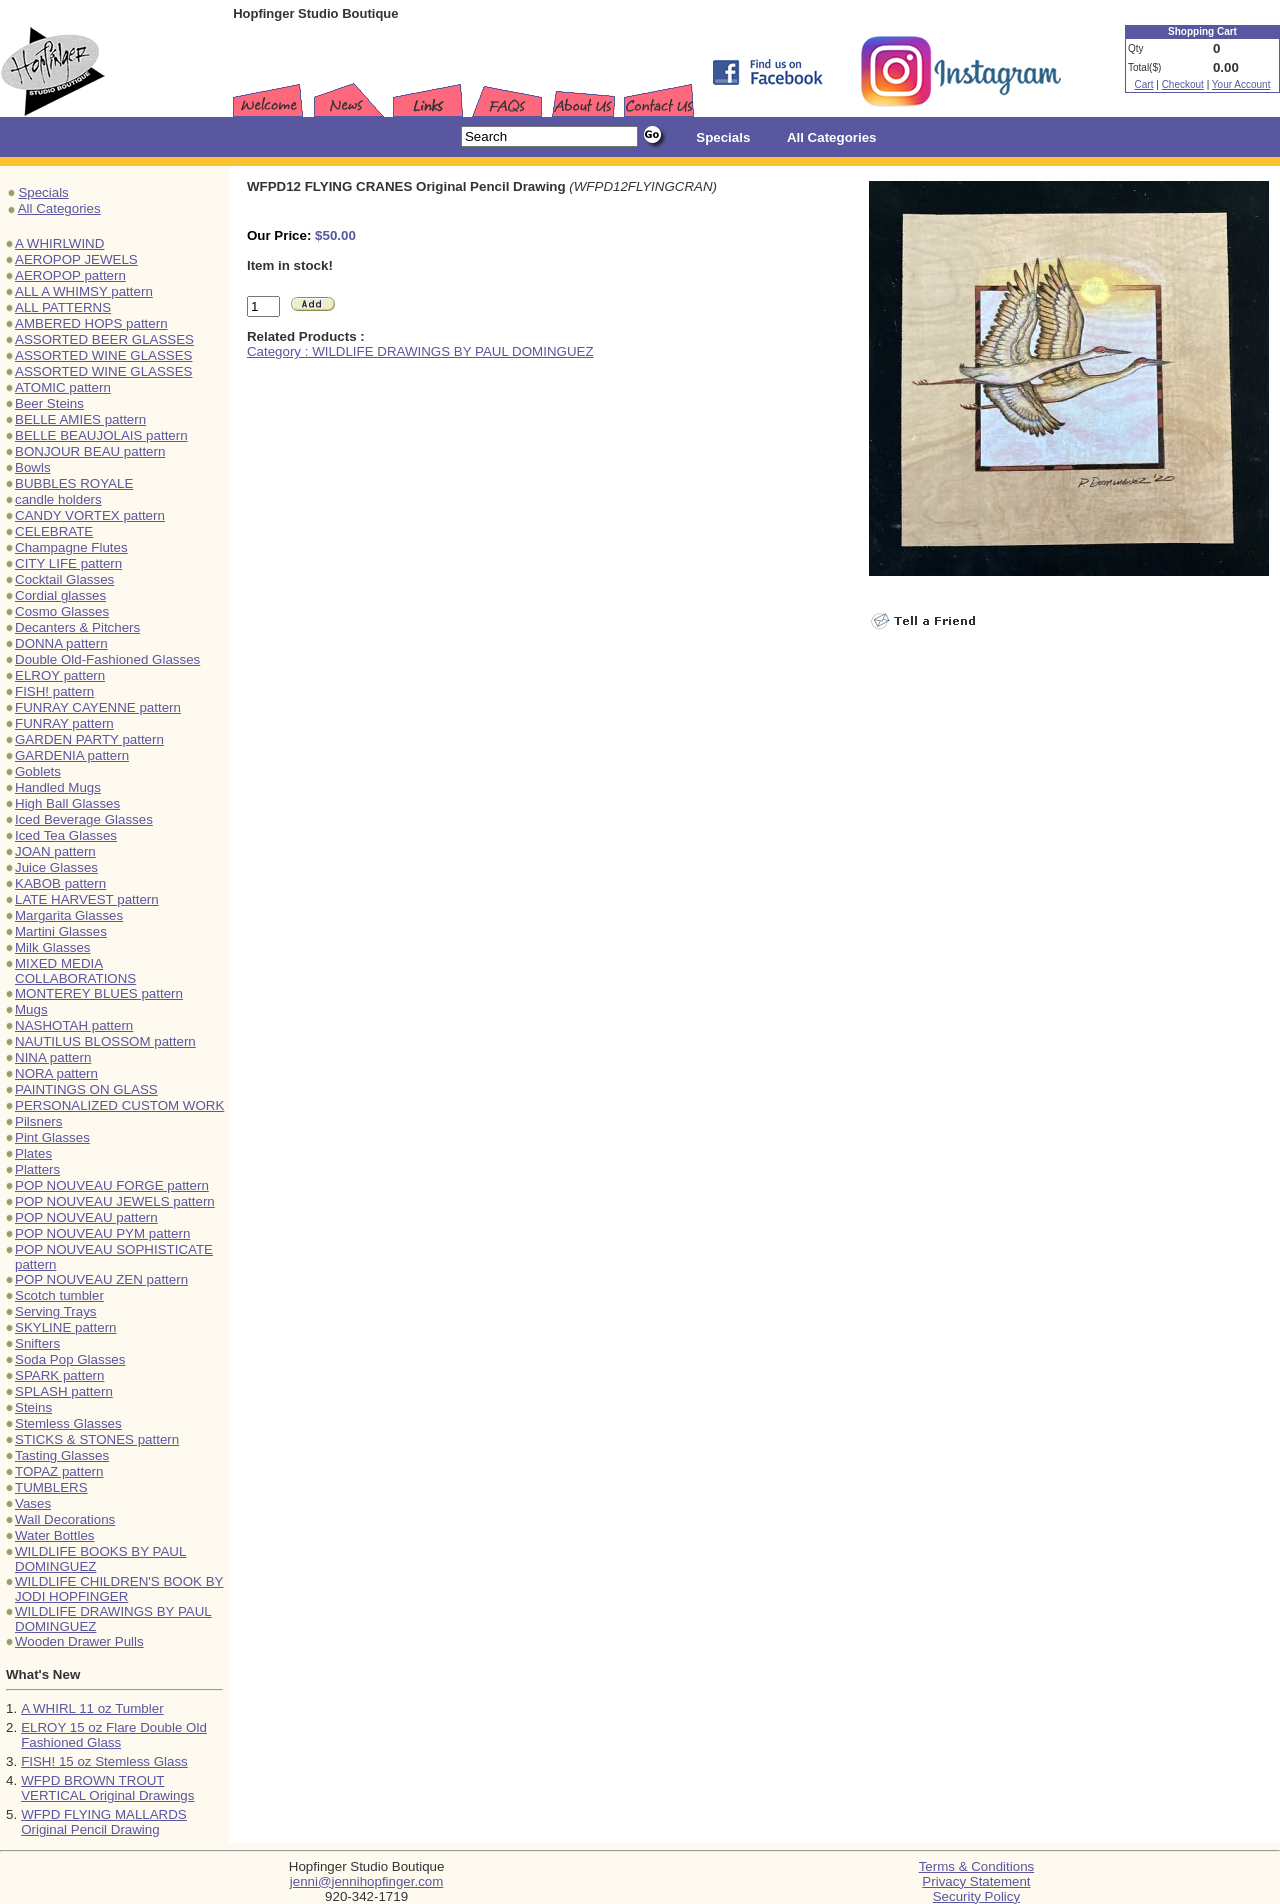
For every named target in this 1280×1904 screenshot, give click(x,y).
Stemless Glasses (68, 1423)
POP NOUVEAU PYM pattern (102, 1233)
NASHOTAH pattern (74, 1025)
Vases (33, 1503)
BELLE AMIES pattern (80, 419)
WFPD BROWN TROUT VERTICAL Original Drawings (107, 1788)
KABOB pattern (60, 883)
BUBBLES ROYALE (74, 483)
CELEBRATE (54, 531)
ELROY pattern (60, 675)
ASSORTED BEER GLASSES (104, 339)
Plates (33, 1153)
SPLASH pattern (64, 1391)
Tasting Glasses (62, 1455)
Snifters (37, 1343)
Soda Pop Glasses (70, 1359)
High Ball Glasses (67, 803)
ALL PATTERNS (63, 307)
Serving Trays (55, 1311)
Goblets (38, 771)
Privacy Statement (976, 1881)
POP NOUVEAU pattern (86, 1217)
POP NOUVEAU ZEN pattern (101, 1279)
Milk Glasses (53, 947)
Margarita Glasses (69, 915)
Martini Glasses (61, 931)
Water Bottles (55, 1535)
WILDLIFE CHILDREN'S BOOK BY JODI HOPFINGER (119, 1589)
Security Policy (976, 1896)
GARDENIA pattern (72, 755)
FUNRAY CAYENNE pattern (98, 707)
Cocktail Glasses (64, 579)
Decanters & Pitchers (77, 627)
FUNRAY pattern (64, 723)
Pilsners (38, 1121)
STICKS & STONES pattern (97, 1439)
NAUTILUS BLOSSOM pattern (105, 1041)
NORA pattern (56, 1073)
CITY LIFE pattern (68, 563)
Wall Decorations (65, 1519)
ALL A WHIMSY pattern (84, 291)
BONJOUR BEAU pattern (90, 451)
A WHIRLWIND (59, 243)
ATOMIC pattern (63, 387)
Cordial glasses (60, 595)
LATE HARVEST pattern (87, 899)
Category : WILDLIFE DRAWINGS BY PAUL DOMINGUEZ (420, 351)
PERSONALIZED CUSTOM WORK (119, 1105)
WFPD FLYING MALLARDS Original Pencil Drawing (104, 1822)
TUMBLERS (51, 1487)
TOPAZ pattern (59, 1471)
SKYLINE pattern (66, 1327)
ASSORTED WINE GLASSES (104, 355)
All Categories (59, 208)
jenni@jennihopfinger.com (367, 1881)
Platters (37, 1169)
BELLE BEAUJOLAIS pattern (101, 435)
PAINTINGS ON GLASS (86, 1089)
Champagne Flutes (71, 547)
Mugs (31, 1009)
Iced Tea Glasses (66, 835)
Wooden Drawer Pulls (79, 1641)
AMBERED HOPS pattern (91, 323)
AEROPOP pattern (70, 275)
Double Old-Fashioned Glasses (107, 659)
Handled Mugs (58, 787)
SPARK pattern (59, 1375)
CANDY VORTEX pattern (90, 515)
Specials (43, 192)
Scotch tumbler (59, 1295)
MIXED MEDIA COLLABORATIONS (75, 971)
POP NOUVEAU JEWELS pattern (115, 1201)
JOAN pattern (55, 851)
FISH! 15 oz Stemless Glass (104, 1761)
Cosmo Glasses (62, 611)
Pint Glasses (52, 1137)
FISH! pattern (54, 691)
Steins (33, 1407)
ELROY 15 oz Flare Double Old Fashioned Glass (114, 1735)
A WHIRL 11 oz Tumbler (92, 1708)
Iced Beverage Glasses (84, 819)
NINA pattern (53, 1057)
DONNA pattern (61, 643)
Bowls (33, 467)
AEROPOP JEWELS (76, 259)
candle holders (58, 499)
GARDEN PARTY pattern (89, 739)
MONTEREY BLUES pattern (99, 993)
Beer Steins (49, 403)
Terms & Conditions (977, 1866)
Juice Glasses (56, 867)
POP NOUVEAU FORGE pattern (112, 1185)
